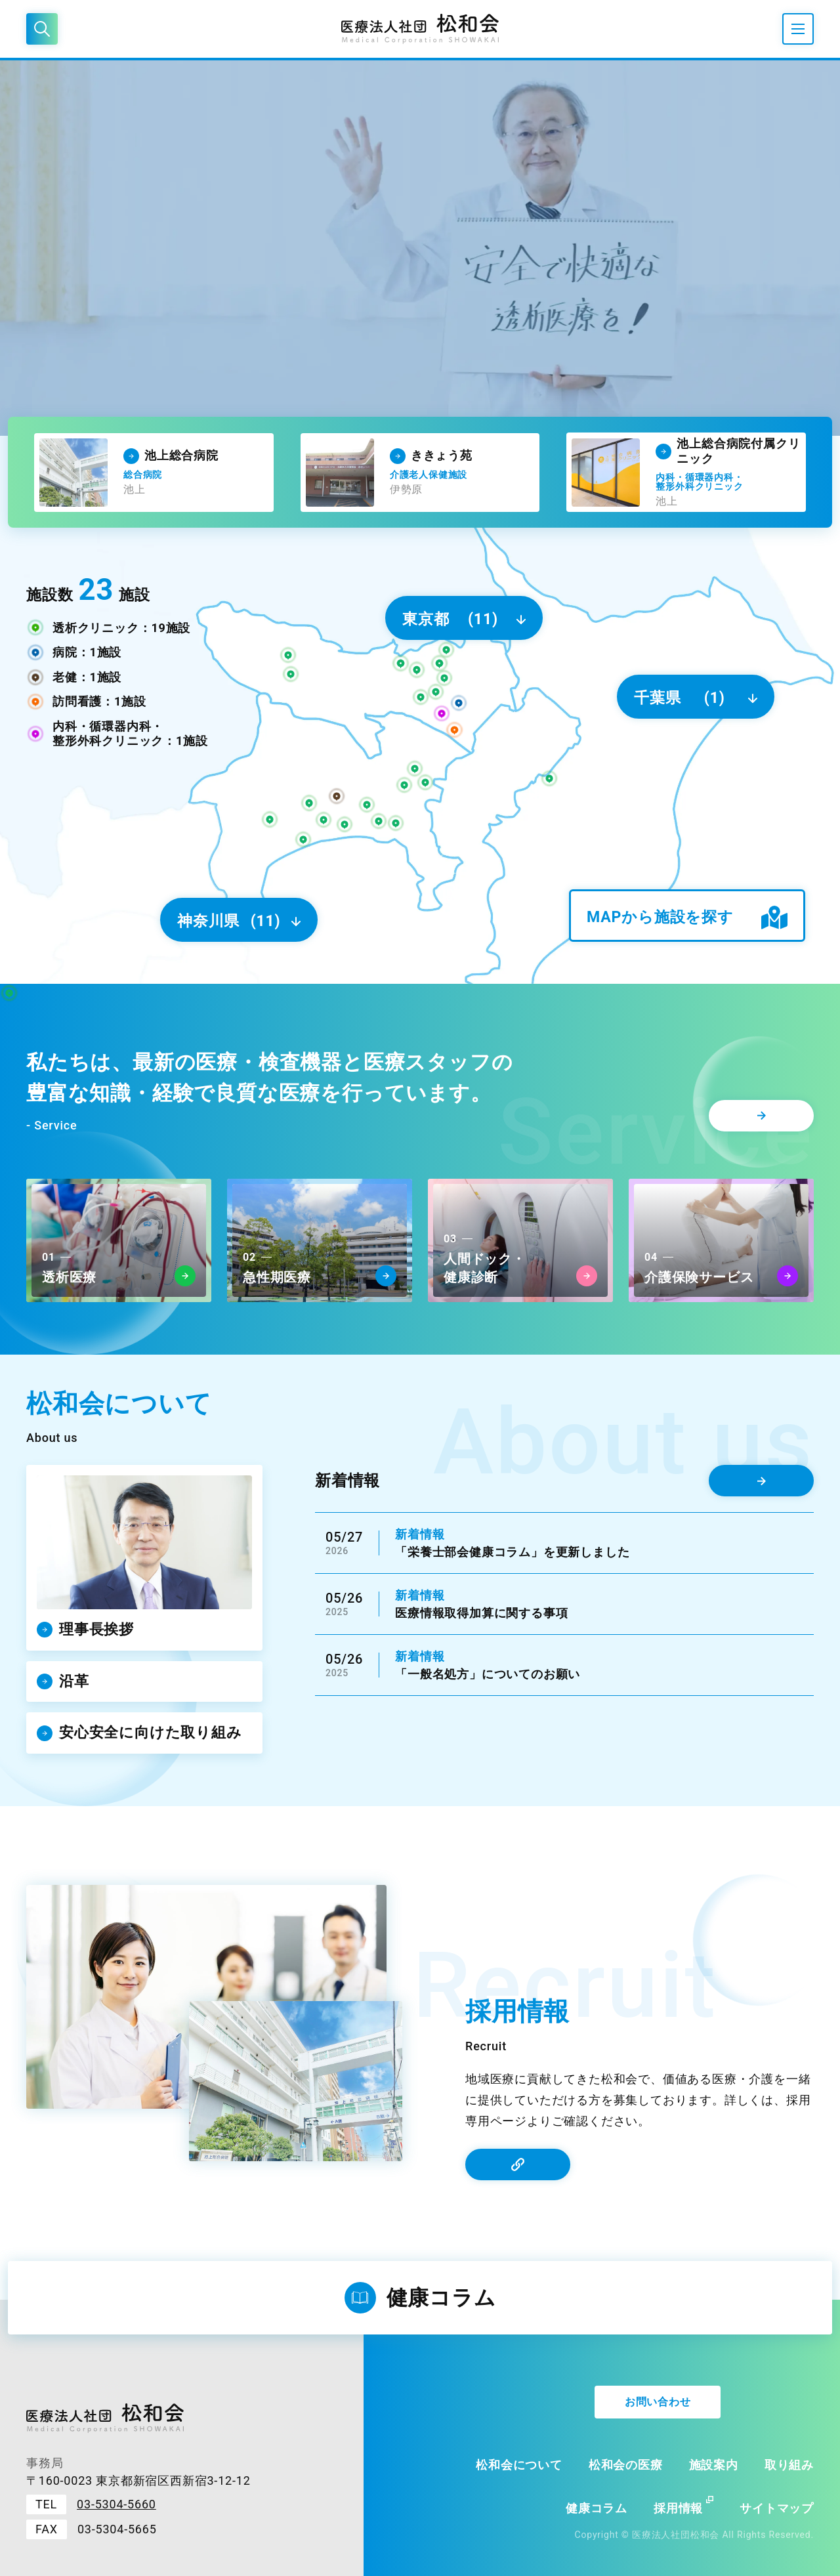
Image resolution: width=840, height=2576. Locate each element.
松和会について (519, 2465)
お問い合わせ (658, 2402)
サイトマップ (777, 2508)
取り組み (789, 2465)
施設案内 (713, 2465)
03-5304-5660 (116, 2504)
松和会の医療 (626, 2465)
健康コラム (596, 2508)
